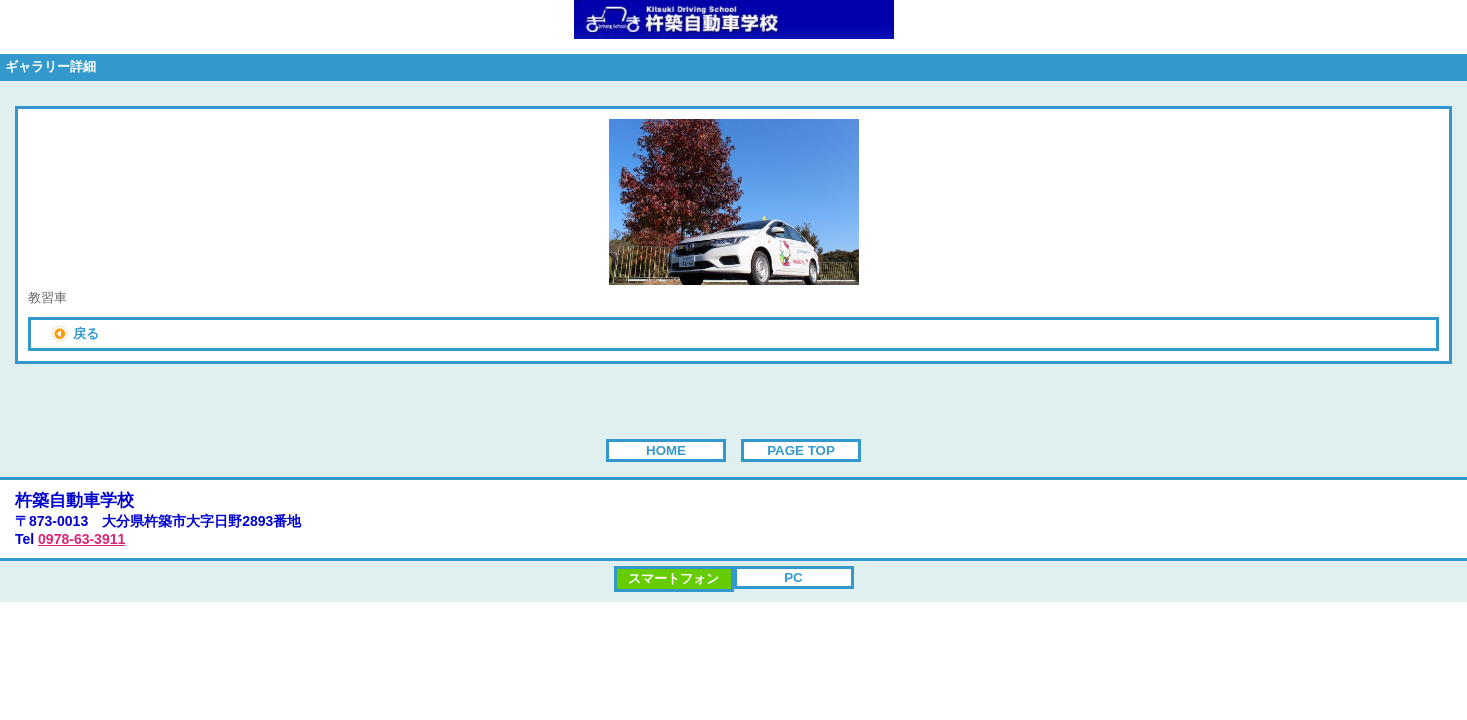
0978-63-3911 (81, 539)
